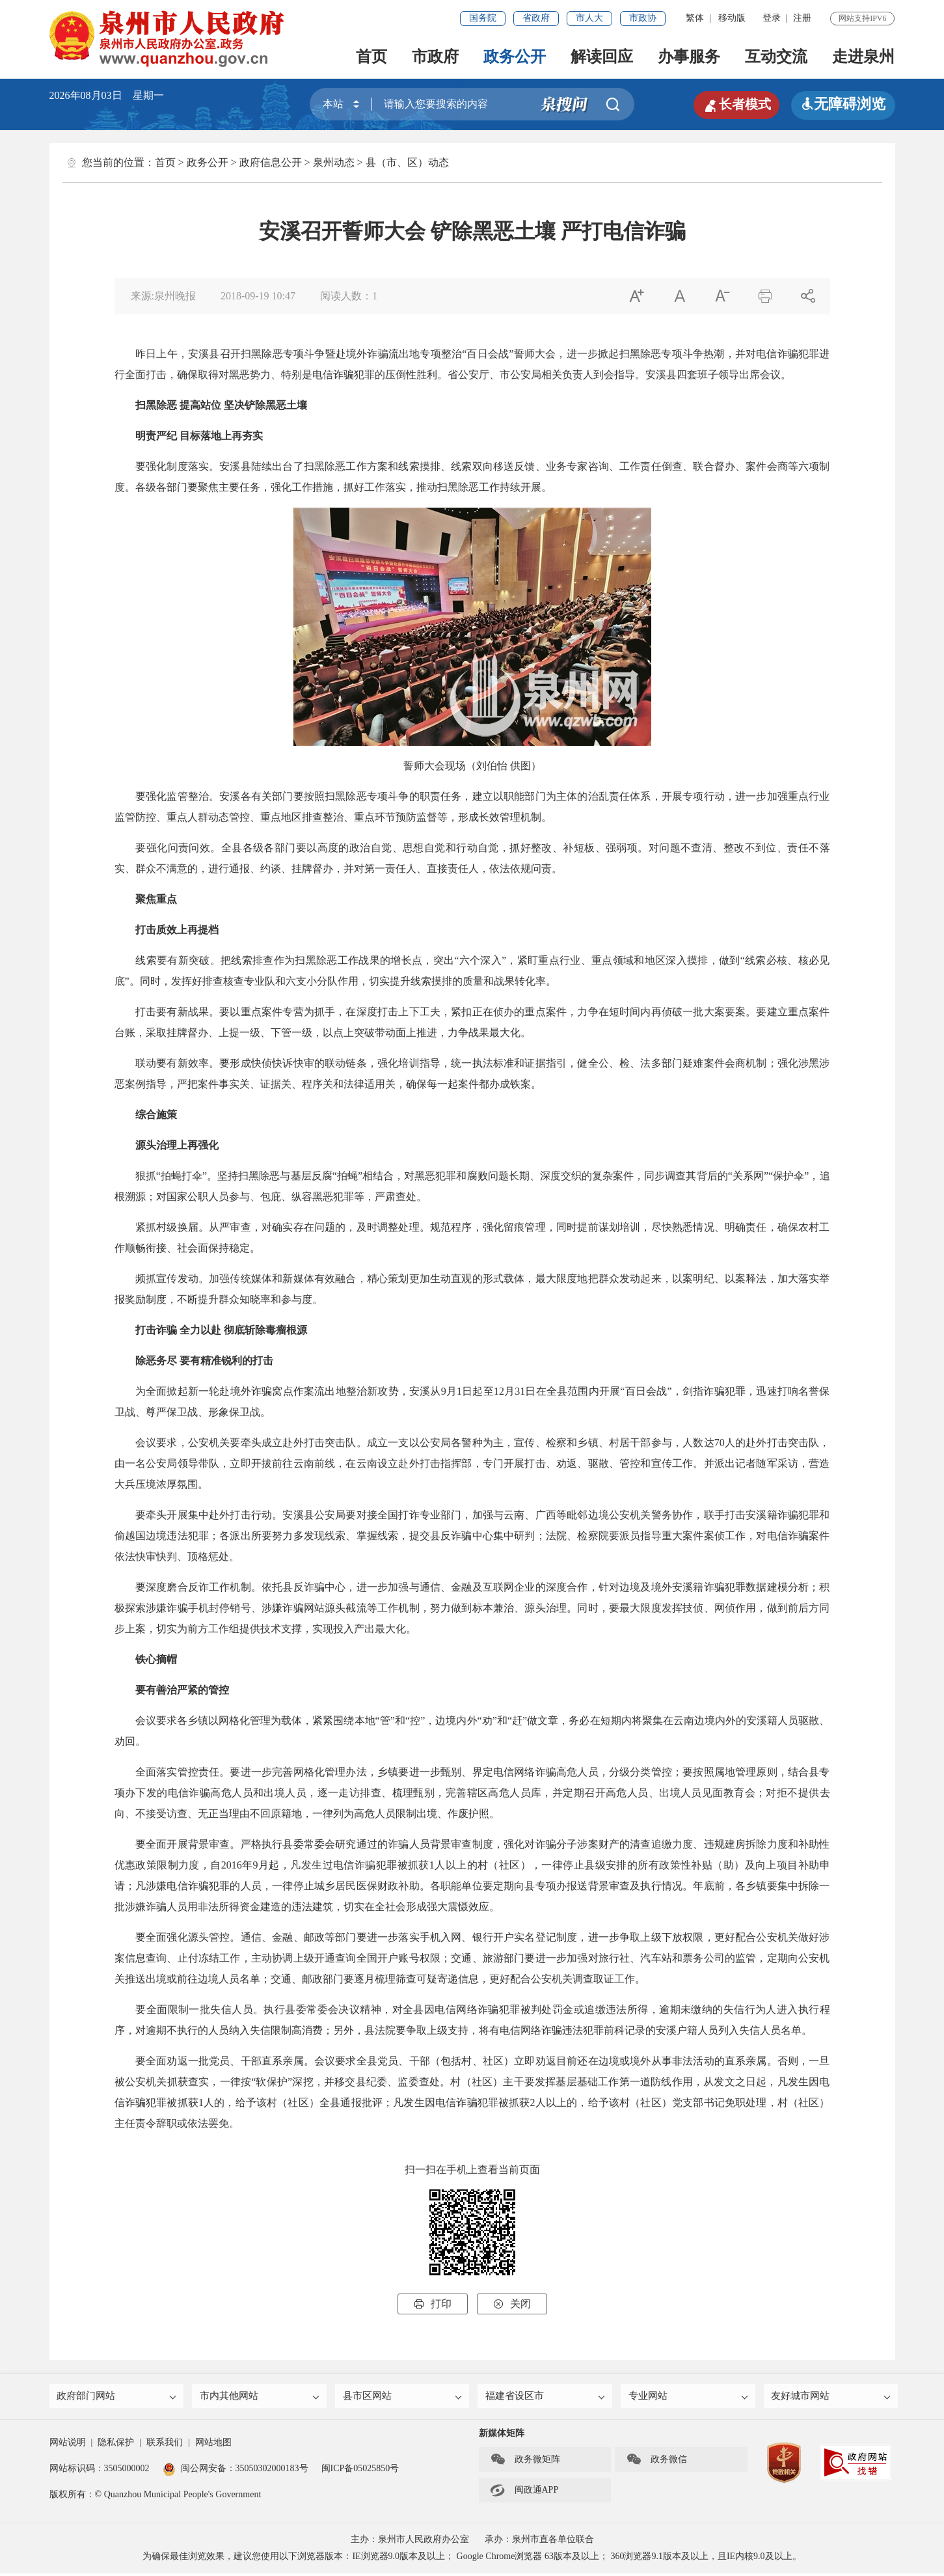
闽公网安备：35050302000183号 (235, 2471)
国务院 (482, 18)
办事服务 (689, 56)
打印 (433, 2303)
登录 (771, 18)
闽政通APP (524, 2493)
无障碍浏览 (843, 104)
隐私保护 (116, 2445)
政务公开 (514, 56)
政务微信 (656, 2463)
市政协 (642, 18)
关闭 (512, 2303)
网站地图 (213, 2445)
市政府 (435, 56)
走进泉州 (863, 56)
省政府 (536, 18)
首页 (371, 56)
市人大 (589, 18)
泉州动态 (334, 162)
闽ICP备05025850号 (360, 2471)
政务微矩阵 (525, 2463)
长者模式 (732, 104)
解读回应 (602, 56)
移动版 (732, 18)
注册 (802, 18)
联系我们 (164, 2445)
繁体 (695, 18)
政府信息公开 (270, 162)
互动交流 (776, 56)
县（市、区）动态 (407, 162)
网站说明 (67, 2445)
